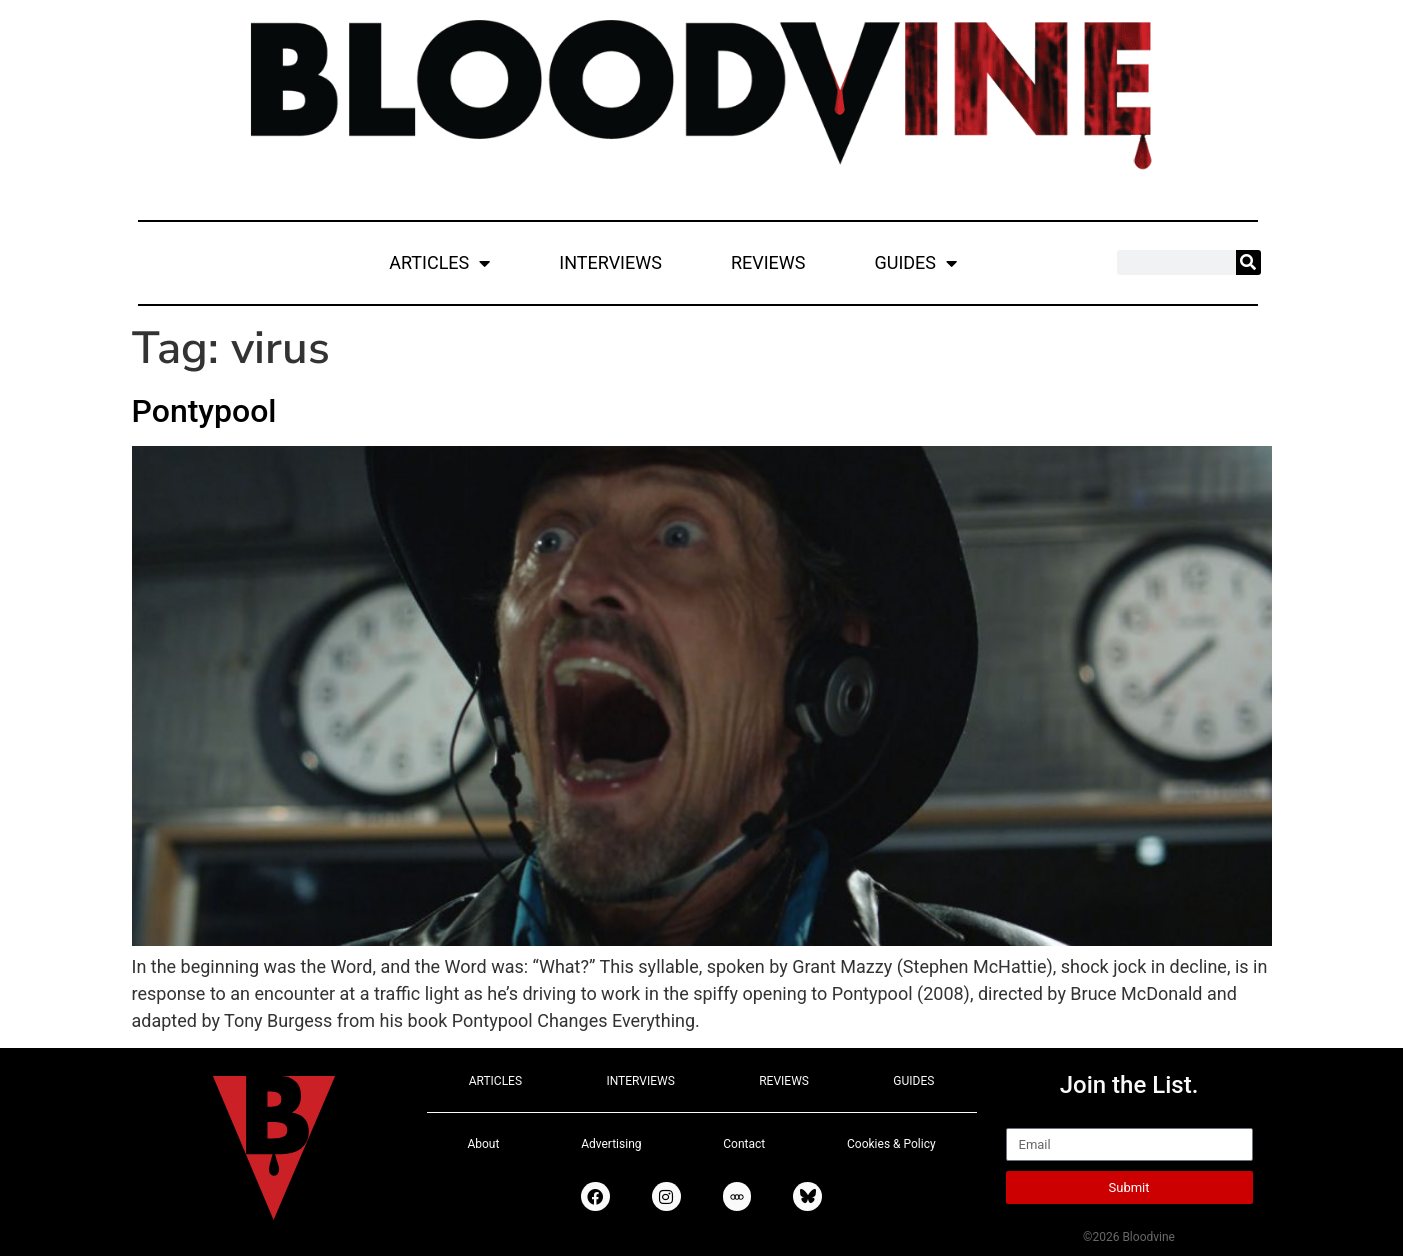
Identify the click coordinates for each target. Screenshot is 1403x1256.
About (483, 1144)
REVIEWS (768, 262)
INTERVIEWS (610, 262)
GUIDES (915, 263)
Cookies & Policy (891, 1144)
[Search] (1248, 262)
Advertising (611, 1144)
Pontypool (204, 411)
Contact (744, 1144)
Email (1028, 1119)
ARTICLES (439, 263)
